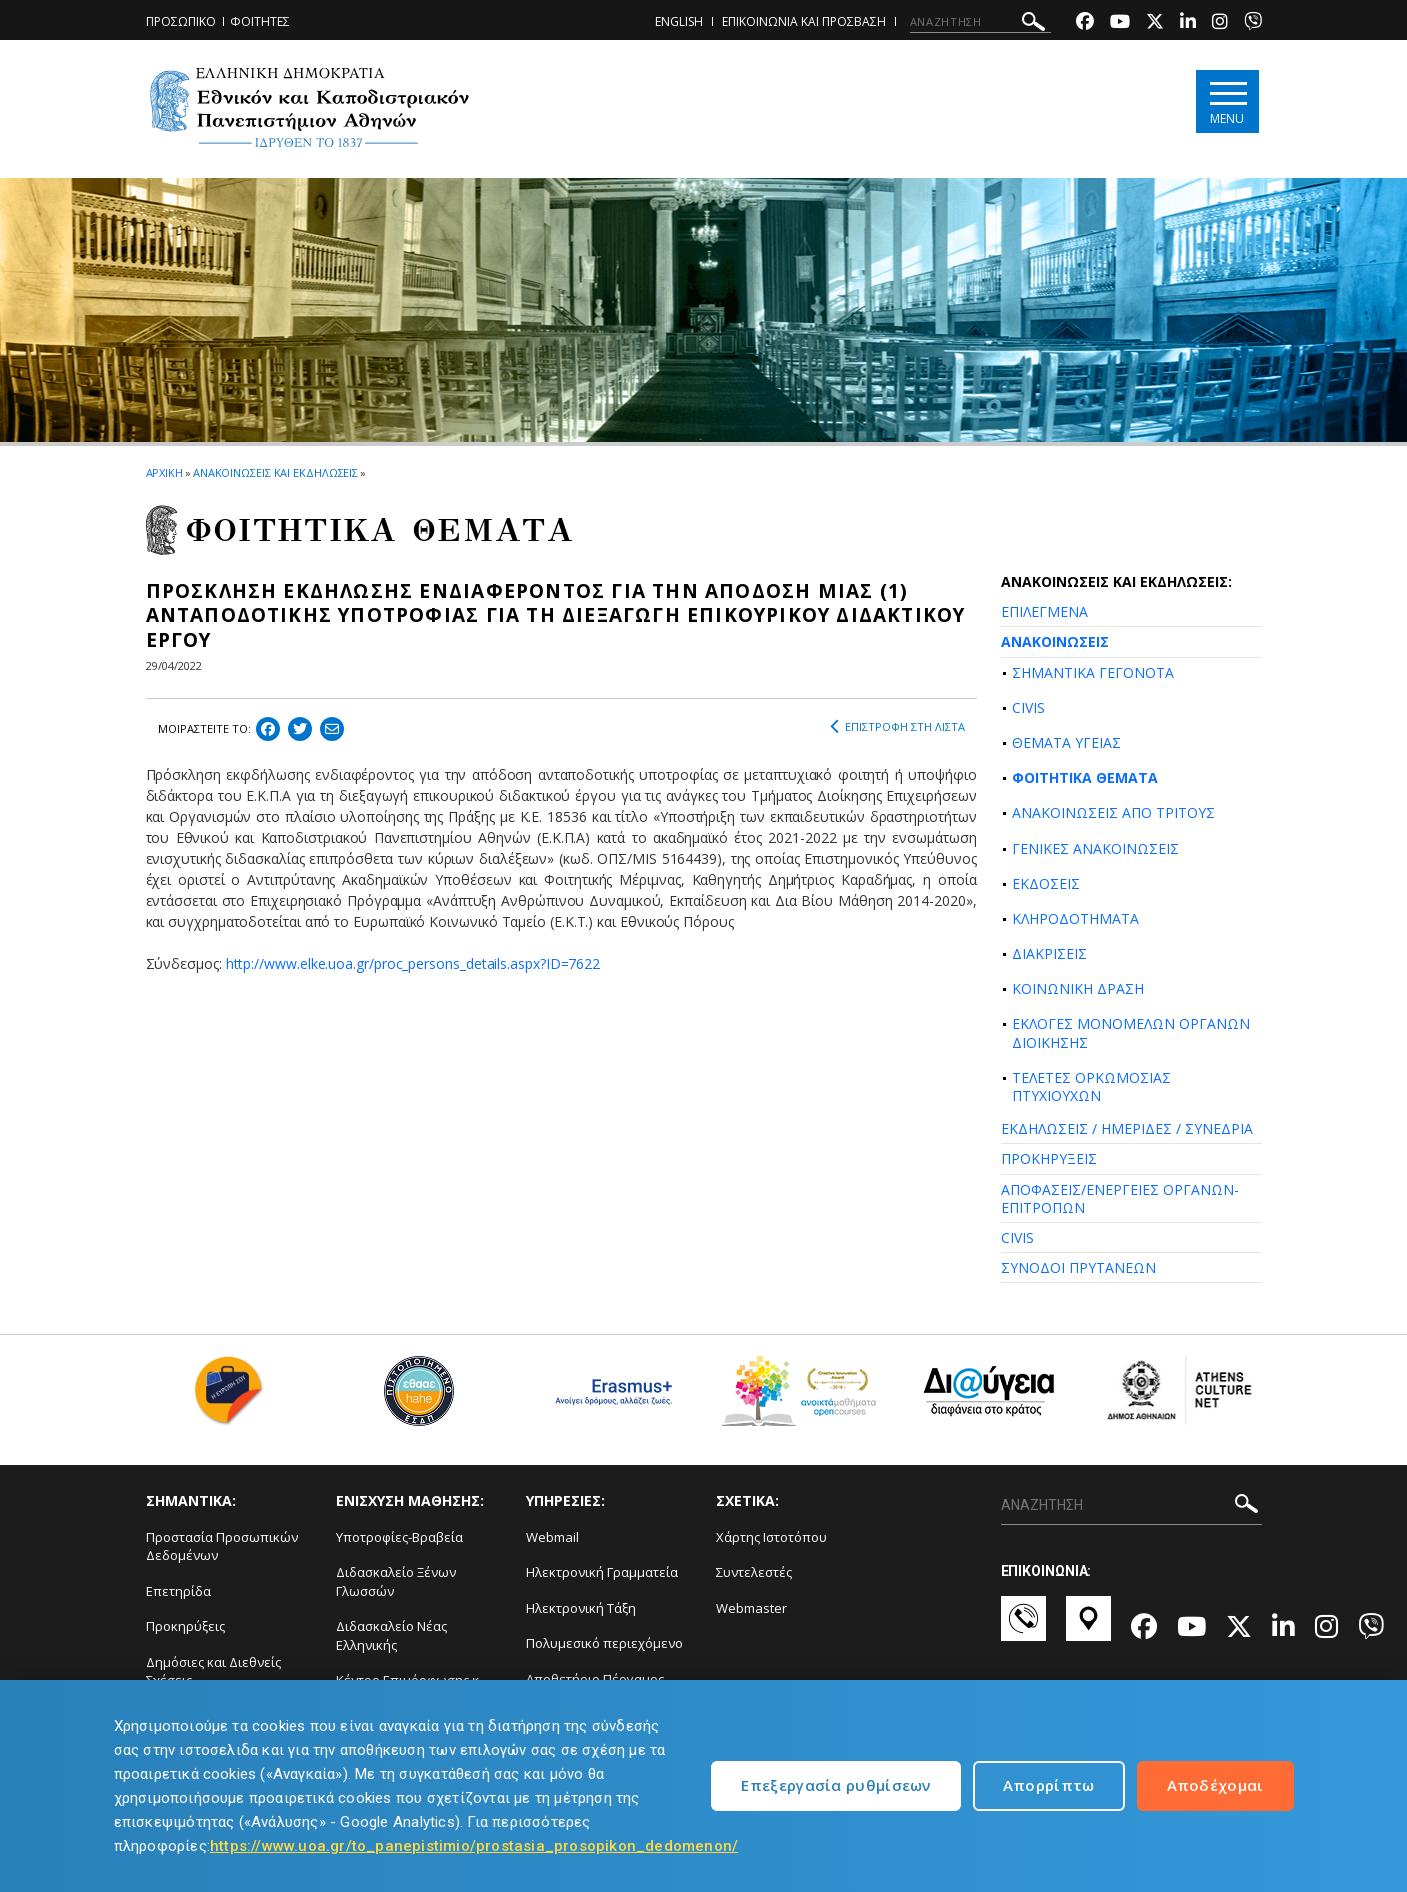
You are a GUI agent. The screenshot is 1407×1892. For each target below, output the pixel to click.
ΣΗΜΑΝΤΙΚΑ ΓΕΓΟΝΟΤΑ (1093, 672)
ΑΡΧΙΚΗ (164, 472)
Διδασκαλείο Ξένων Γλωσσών (396, 1581)
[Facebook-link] (1085, 23)
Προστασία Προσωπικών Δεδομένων (222, 1546)
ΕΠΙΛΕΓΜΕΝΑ (1044, 611)
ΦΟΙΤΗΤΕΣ (260, 21)
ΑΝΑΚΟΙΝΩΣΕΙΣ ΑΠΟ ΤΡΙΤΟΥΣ (1113, 812)
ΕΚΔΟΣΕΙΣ (1046, 883)
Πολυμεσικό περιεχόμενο (604, 1643)
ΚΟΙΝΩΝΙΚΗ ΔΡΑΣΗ (1078, 988)
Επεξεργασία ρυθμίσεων (835, 1785)
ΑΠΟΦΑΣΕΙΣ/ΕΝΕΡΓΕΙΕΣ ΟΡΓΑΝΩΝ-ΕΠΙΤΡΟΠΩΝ (1120, 1198)
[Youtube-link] (1120, 23)
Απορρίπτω (1049, 1785)
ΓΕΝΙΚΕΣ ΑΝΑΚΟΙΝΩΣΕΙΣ (1095, 848)
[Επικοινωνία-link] (1023, 1628)
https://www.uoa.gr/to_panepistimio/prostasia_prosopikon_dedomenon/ (474, 1846)
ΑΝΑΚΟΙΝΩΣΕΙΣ (1055, 641)
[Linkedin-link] (1188, 23)
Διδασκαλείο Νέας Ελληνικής (391, 1635)
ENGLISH (679, 21)
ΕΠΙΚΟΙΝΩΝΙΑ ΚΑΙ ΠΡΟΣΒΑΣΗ (804, 21)
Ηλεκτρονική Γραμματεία (602, 1572)
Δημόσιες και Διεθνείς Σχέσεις (213, 1671)
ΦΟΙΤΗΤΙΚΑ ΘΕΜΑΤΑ (1085, 777)
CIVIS (1028, 707)
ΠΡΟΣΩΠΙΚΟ (181, 21)
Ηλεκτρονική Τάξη (581, 1608)
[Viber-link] (1253, 23)
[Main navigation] (1227, 101)
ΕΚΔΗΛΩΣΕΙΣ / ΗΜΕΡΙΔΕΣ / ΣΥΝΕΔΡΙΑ (1127, 1128)
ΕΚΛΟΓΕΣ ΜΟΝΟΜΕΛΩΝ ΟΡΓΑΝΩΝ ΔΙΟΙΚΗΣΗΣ (1131, 1032)
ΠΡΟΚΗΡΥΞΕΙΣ (1049, 1158)
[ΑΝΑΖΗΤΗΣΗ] (980, 22)
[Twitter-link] (1155, 23)
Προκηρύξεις (185, 1626)
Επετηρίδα (178, 1591)
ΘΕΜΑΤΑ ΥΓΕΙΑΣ (1066, 742)
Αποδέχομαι (1215, 1785)
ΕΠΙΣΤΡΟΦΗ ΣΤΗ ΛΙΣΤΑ (897, 727)
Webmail (552, 1537)
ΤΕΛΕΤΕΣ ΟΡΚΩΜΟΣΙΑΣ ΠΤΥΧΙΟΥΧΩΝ (1091, 1086)
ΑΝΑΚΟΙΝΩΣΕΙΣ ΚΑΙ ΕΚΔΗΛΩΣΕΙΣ (275, 472)
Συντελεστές (754, 1572)
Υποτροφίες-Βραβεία (399, 1537)
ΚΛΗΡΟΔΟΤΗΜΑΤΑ (1075, 918)
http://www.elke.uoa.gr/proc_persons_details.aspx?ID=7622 (413, 963)
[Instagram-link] (1220, 23)
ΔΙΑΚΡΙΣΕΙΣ (1049, 953)
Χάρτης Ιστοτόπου (771, 1537)
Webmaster (751, 1608)
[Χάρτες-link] (1088, 1628)
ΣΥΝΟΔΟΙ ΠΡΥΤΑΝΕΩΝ (1078, 1267)
